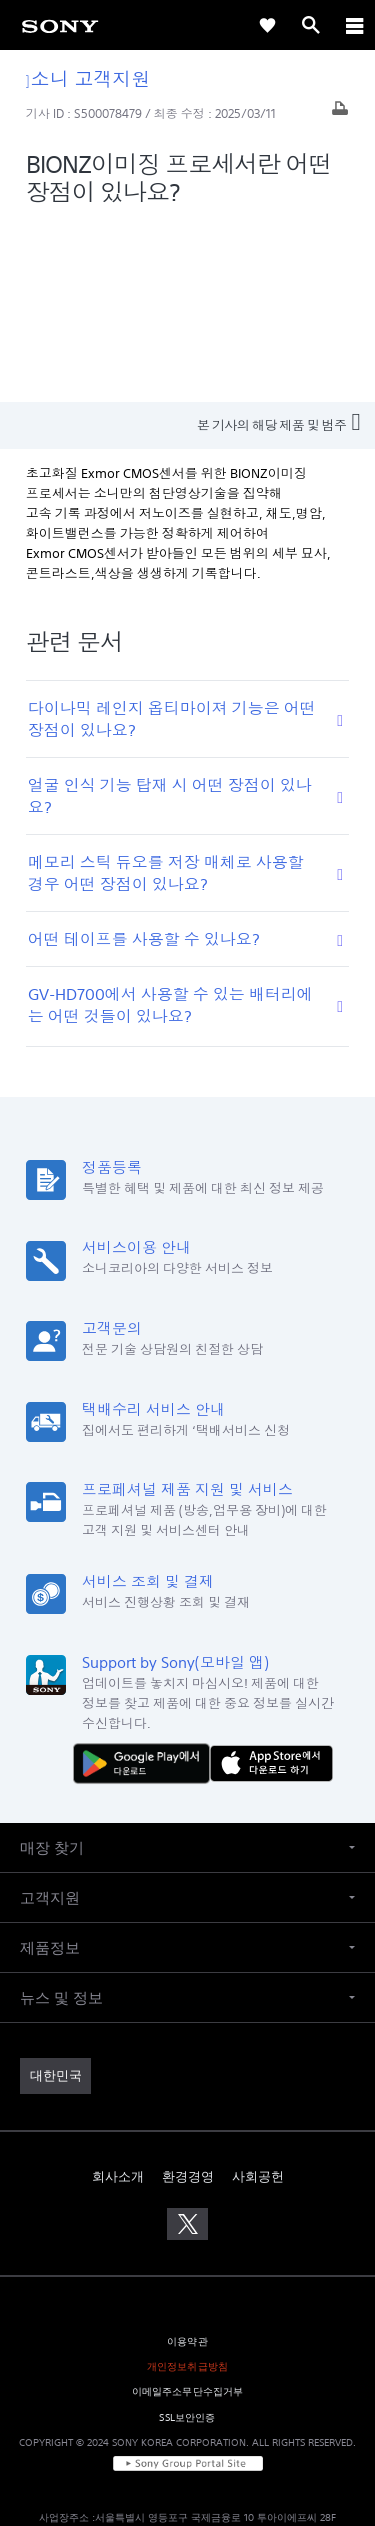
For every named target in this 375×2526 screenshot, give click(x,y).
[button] (187, 1667)
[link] (60, 25)
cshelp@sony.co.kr (303, 2436)
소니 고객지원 (88, 78)
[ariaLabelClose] (354, 25)
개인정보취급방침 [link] (187, 2187)
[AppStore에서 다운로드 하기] (271, 1582)
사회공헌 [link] (258, 1996)
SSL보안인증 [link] (187, 2237)
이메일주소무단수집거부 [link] (188, 2212)
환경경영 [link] (188, 1996)
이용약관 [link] (187, 2161)
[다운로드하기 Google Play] (146, 1582)
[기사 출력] (340, 113)
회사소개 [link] (118, 1996)
